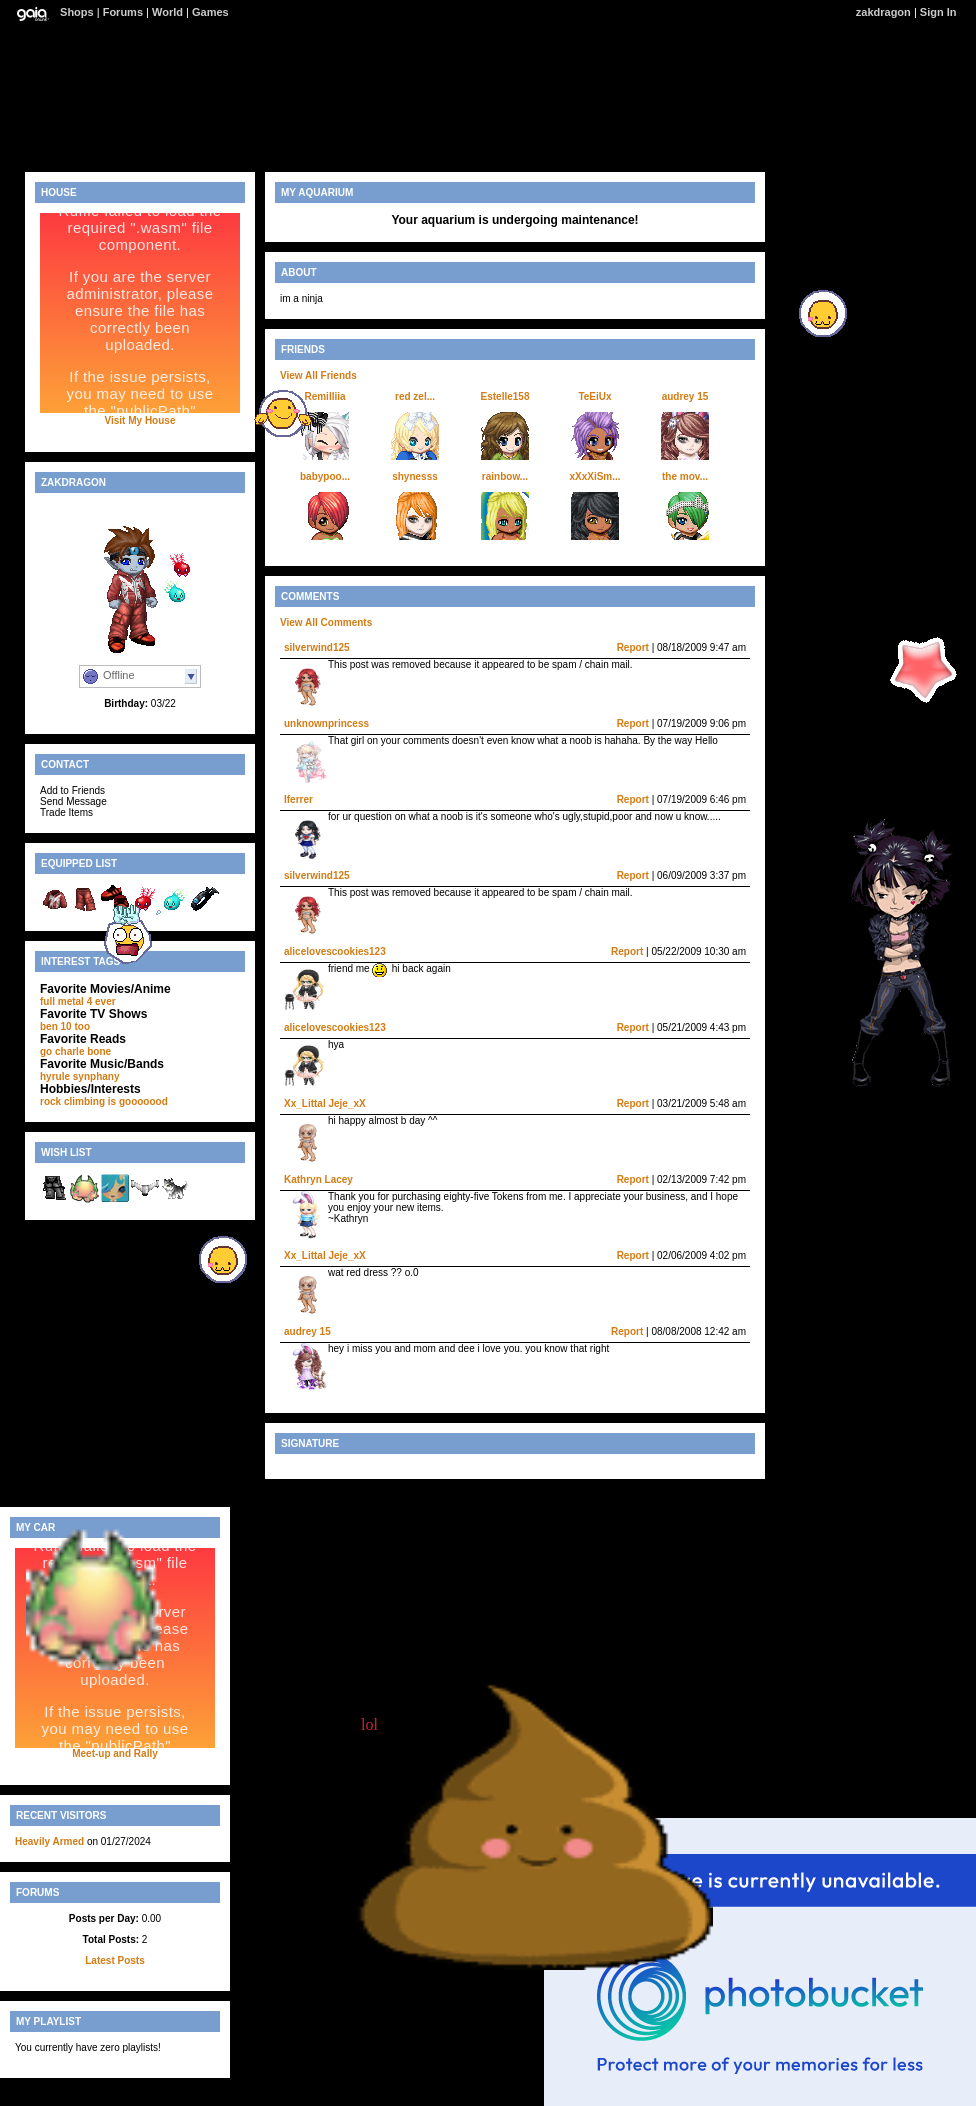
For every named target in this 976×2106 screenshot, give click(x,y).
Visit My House (140, 420)
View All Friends (318, 375)
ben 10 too (65, 1026)
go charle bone (75, 1051)
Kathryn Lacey (318, 1179)
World (167, 12)
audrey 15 (685, 396)
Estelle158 (505, 396)
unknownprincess (326, 723)
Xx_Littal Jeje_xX (325, 1103)
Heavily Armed (49, 1841)
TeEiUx (594, 396)
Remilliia (324, 396)
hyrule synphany (79, 1076)
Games (210, 12)
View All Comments (326, 622)
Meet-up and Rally (115, 1753)
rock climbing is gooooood (104, 1101)
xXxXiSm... (594, 476)
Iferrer (298, 799)
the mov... (685, 476)
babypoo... (325, 476)
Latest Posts (114, 1960)
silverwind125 (317, 647)
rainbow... (505, 476)
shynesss (415, 476)
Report (633, 647)
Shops (77, 12)
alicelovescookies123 (335, 951)
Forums (123, 12)
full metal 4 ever (78, 1001)
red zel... (415, 396)
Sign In (938, 12)
